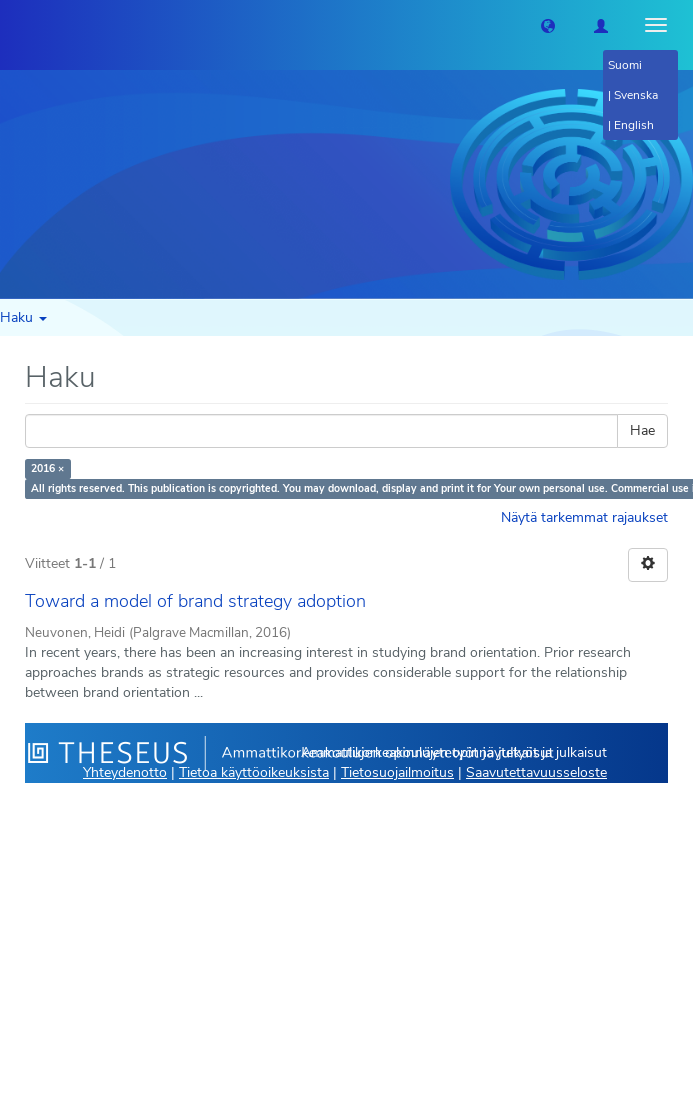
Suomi (625, 65)
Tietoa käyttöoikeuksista (254, 772)
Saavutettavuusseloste (536, 772)
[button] (548, 25)
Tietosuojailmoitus (397, 772)
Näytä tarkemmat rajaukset (584, 517)
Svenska (636, 95)
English (634, 125)
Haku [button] (23, 317)
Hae (642, 430)
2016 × (47, 468)
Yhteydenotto (125, 772)
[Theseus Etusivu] (15, 25)
